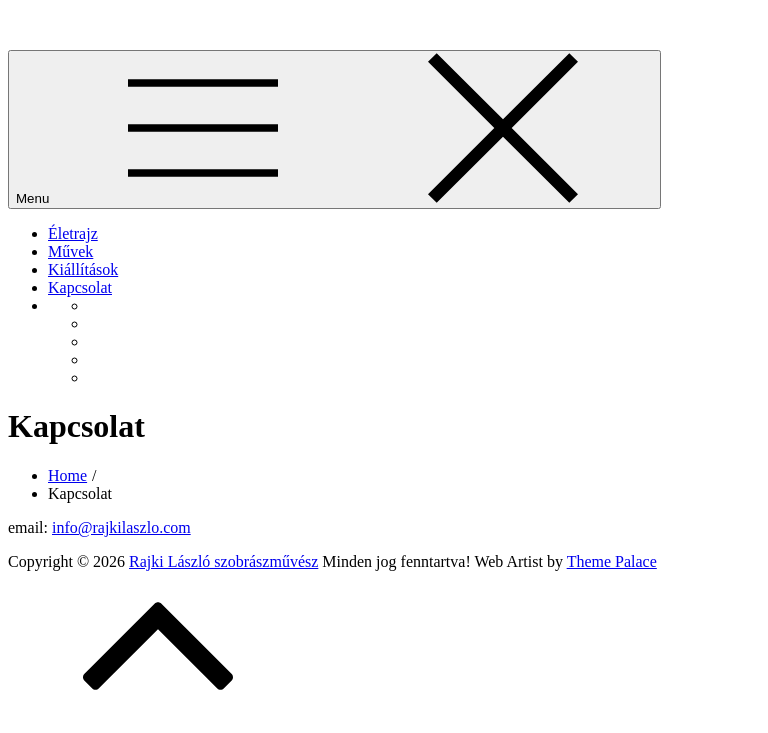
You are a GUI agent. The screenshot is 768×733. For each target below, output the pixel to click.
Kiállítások (83, 269)
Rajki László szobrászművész (102, 24)
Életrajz (73, 233)
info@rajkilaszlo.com (121, 527)
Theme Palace (612, 561)
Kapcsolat (80, 287)
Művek (70, 251)
